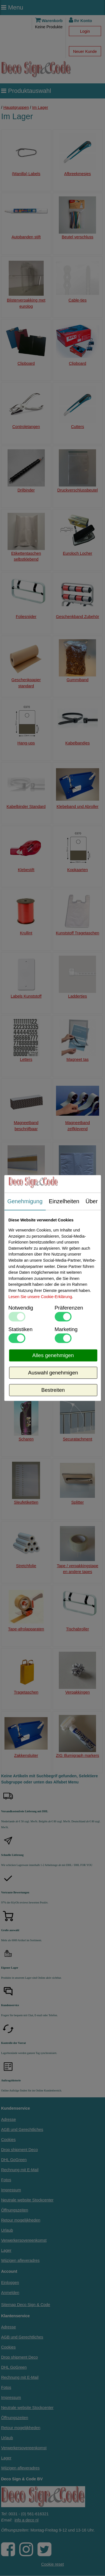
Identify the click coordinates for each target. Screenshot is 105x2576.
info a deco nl (27, 2520)
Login (85, 31)
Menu (12, 7)
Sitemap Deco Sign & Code (25, 2304)
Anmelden (10, 2292)
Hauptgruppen (16, 107)
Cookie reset (52, 2564)
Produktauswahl (26, 90)
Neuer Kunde (85, 51)
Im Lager (40, 107)
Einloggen (10, 2282)
